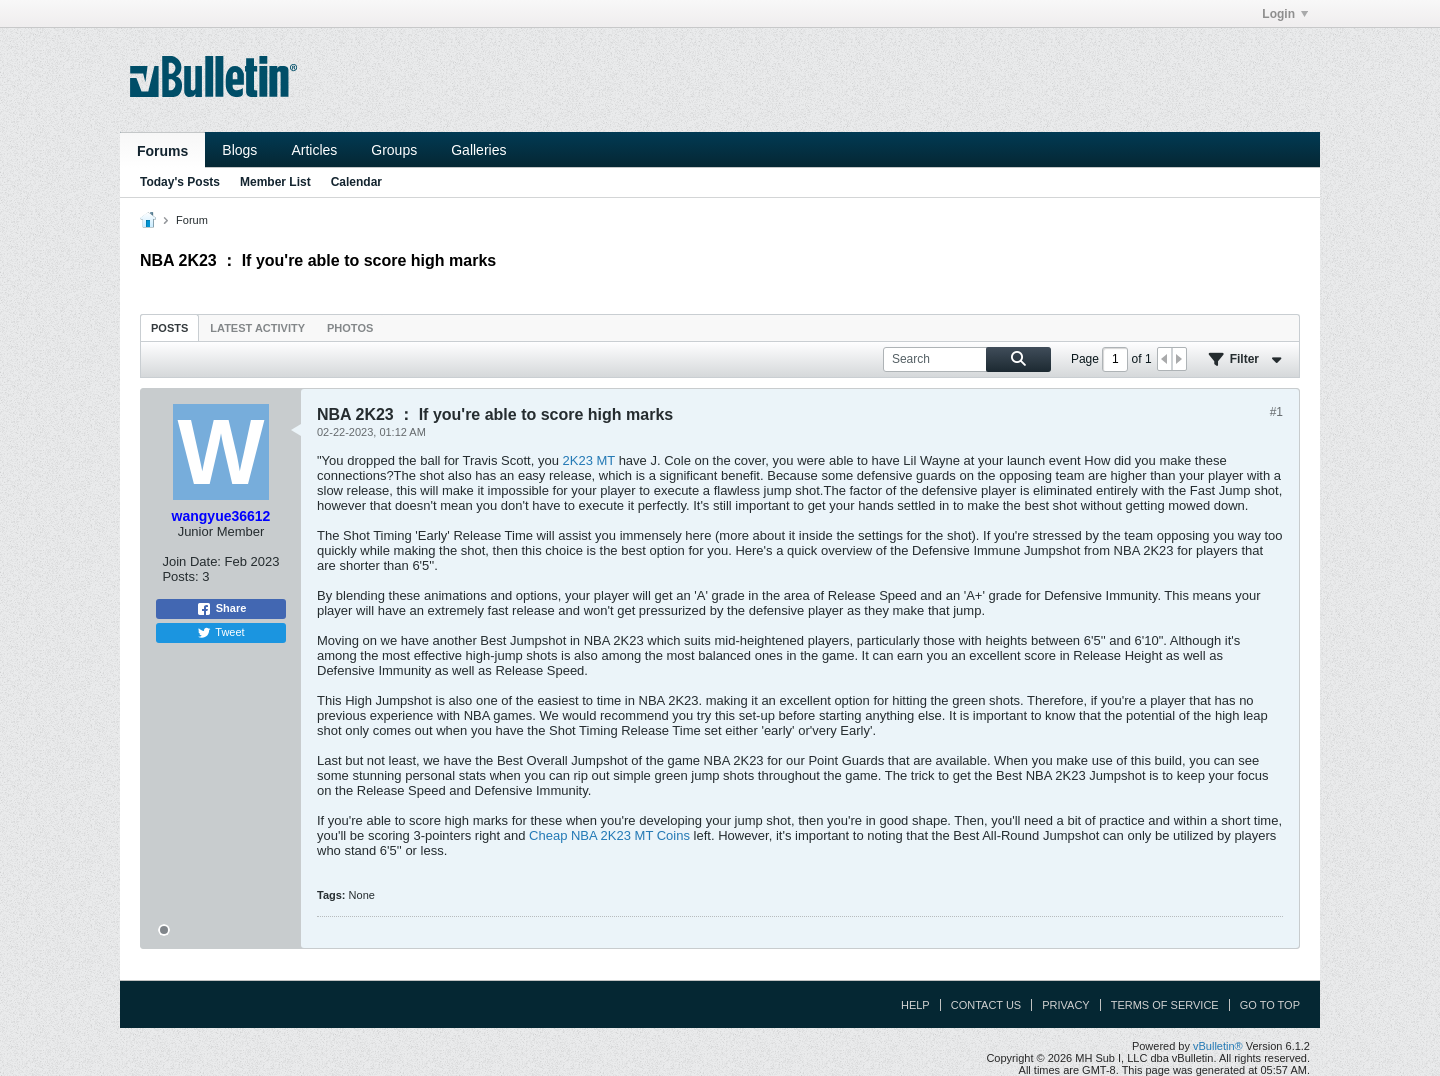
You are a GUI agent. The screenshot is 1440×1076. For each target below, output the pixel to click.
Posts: (180, 576)
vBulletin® (1218, 1046)
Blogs (239, 150)
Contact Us (986, 1005)
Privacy (1065, 1005)
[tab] (169, 327)
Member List (275, 182)
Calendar (356, 182)
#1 (1276, 412)
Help (915, 1005)
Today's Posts (180, 182)
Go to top (1270, 1005)
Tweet (220, 633)
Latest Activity (257, 328)
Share (221, 609)
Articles (314, 150)
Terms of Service (1165, 1005)
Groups (394, 150)
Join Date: (191, 561)
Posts (169, 328)
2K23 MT (589, 460)
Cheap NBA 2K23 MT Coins (609, 835)
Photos (350, 328)
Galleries (478, 150)
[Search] (967, 359)
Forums (162, 151)
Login (1285, 14)
